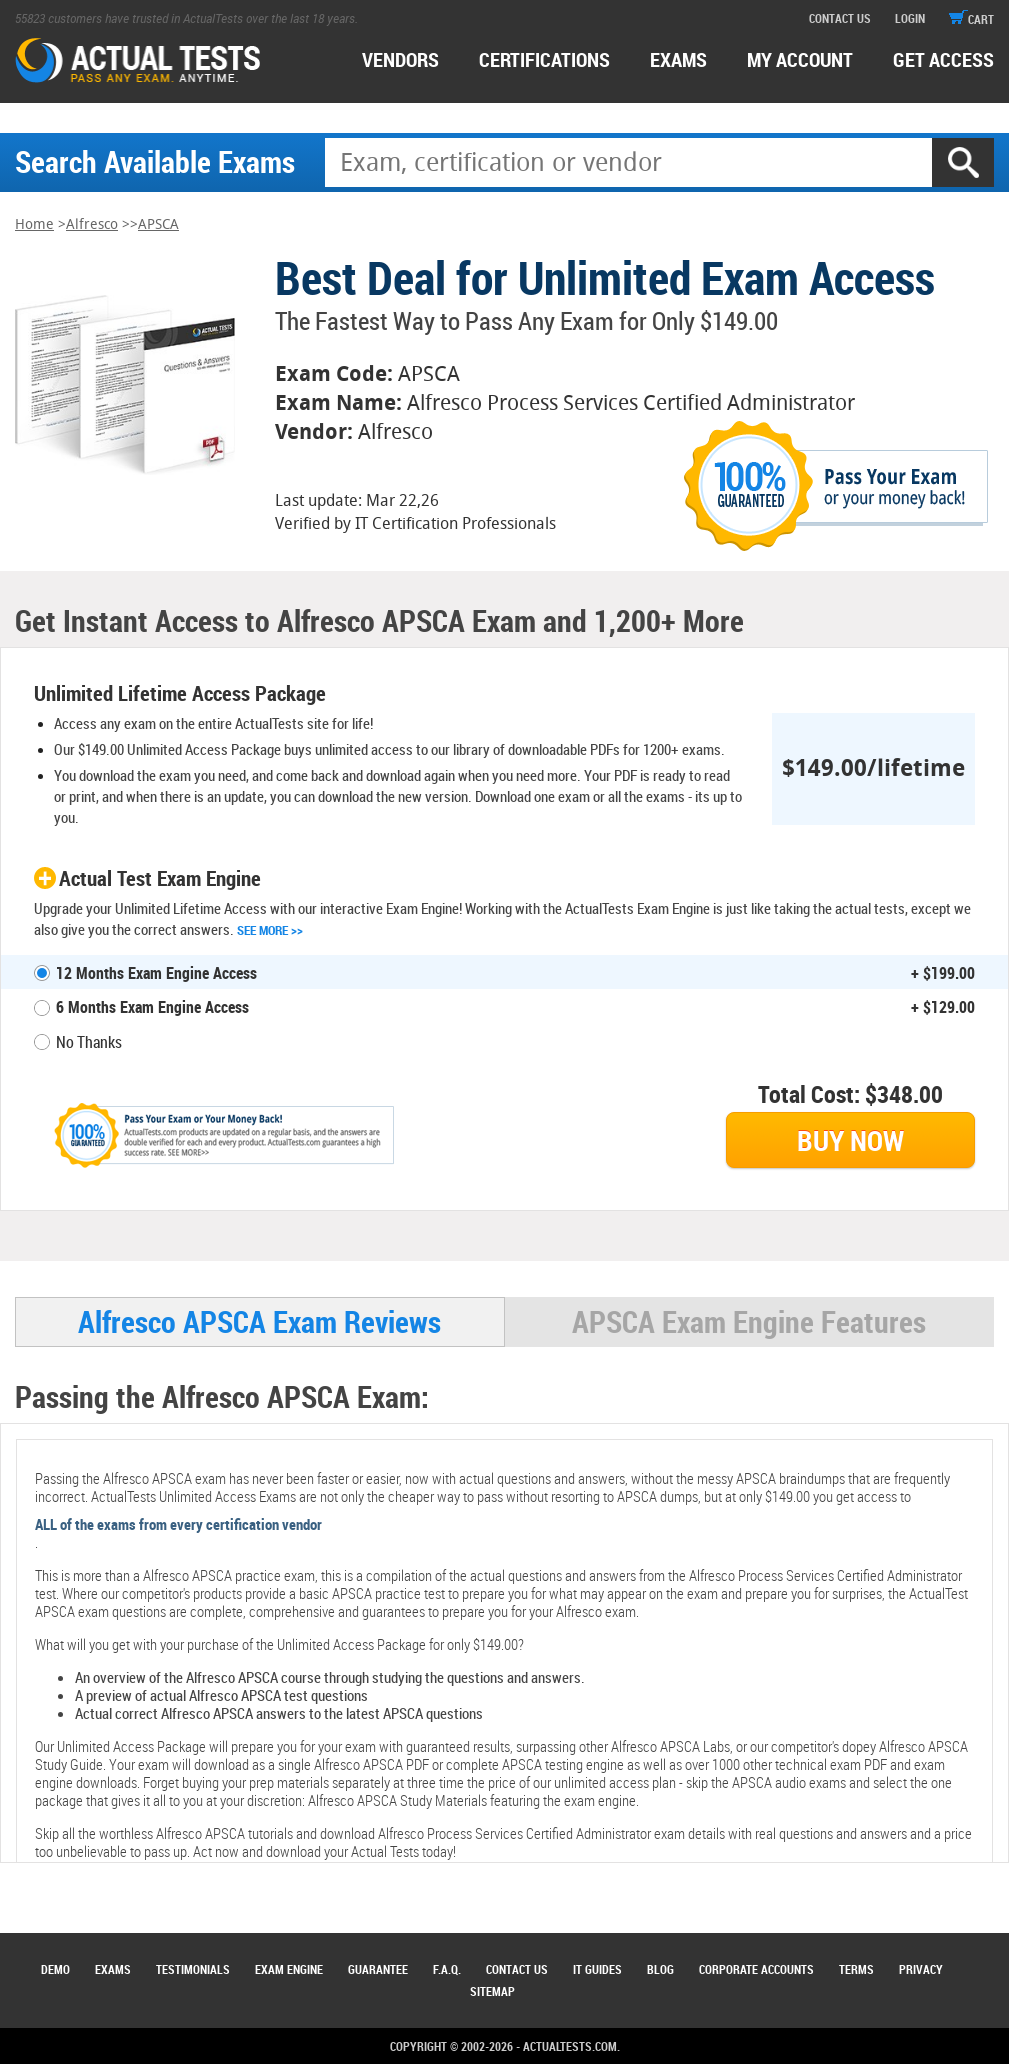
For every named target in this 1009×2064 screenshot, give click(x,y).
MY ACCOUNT (800, 59)
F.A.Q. (447, 1969)
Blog (660, 1969)
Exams (113, 1969)
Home (34, 224)
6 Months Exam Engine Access (152, 1007)
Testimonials (193, 1969)
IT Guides (597, 1969)
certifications (544, 59)
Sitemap (492, 1991)
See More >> (270, 930)
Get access (943, 59)
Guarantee (378, 1969)
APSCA (158, 224)
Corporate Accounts (756, 1969)
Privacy (921, 1969)
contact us (840, 18)
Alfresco (92, 224)
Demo (55, 1969)
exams (678, 59)
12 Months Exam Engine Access (156, 973)
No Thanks (89, 1042)
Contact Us (517, 1969)
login (910, 18)
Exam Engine (289, 1969)
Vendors (400, 59)
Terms (856, 1969)
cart (971, 19)
